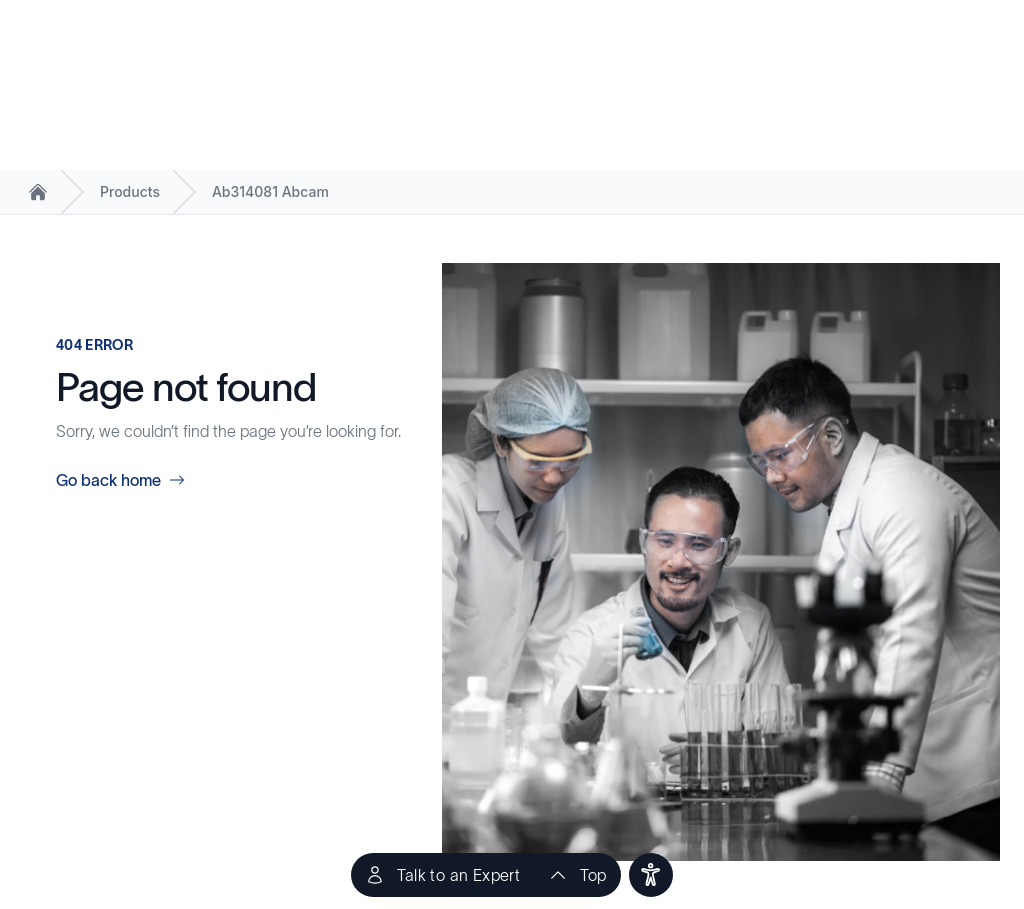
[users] (651, 875)
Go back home (120, 480)
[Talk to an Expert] (442, 875)
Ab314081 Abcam (270, 191)
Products (130, 191)
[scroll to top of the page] (577, 875)
